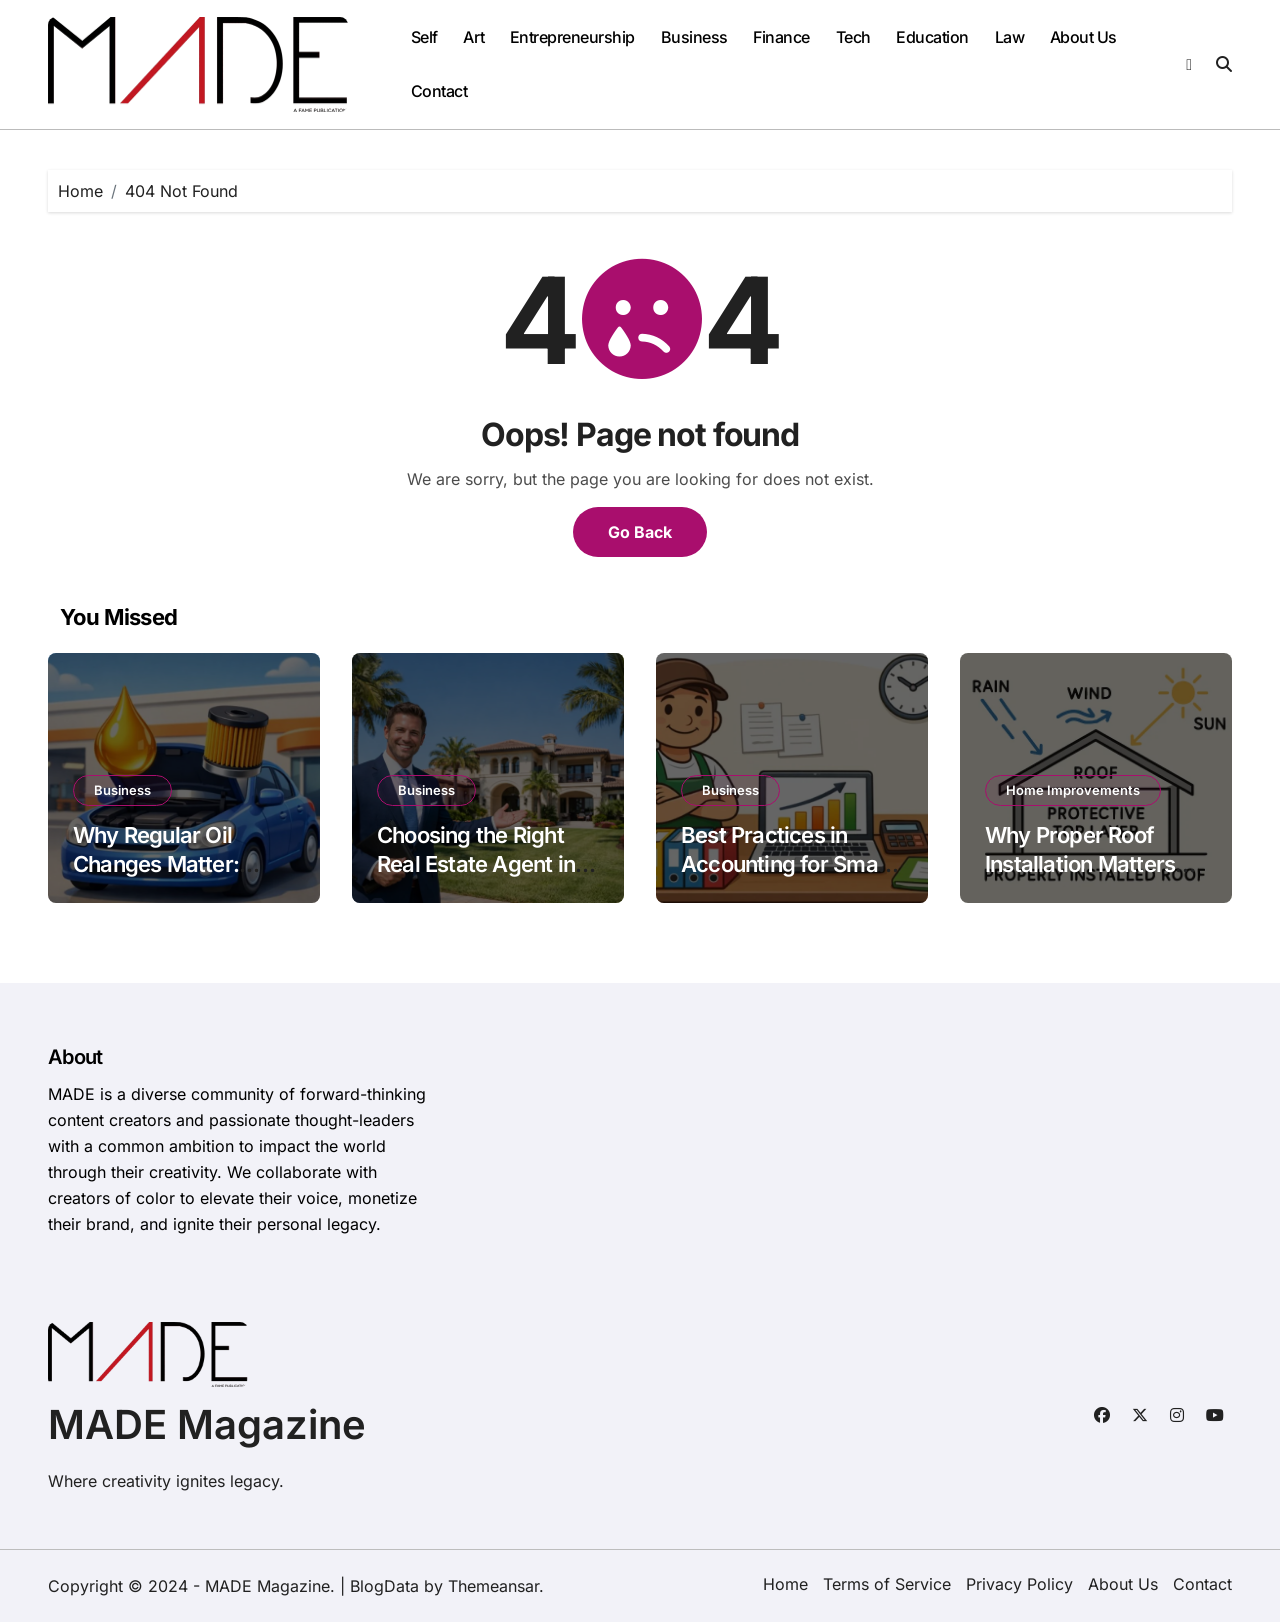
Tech (853, 37)
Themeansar (493, 1586)
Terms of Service (887, 1584)
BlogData (384, 1586)
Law (1010, 37)
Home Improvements (1073, 790)
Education (932, 37)
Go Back (640, 532)
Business (694, 37)
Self (424, 37)
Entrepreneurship (572, 37)
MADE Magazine (207, 1424)
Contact (439, 91)
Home (785, 1584)
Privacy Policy (1019, 1584)
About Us (1083, 37)
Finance (781, 37)
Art (473, 37)
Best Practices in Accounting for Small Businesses (784, 863)
